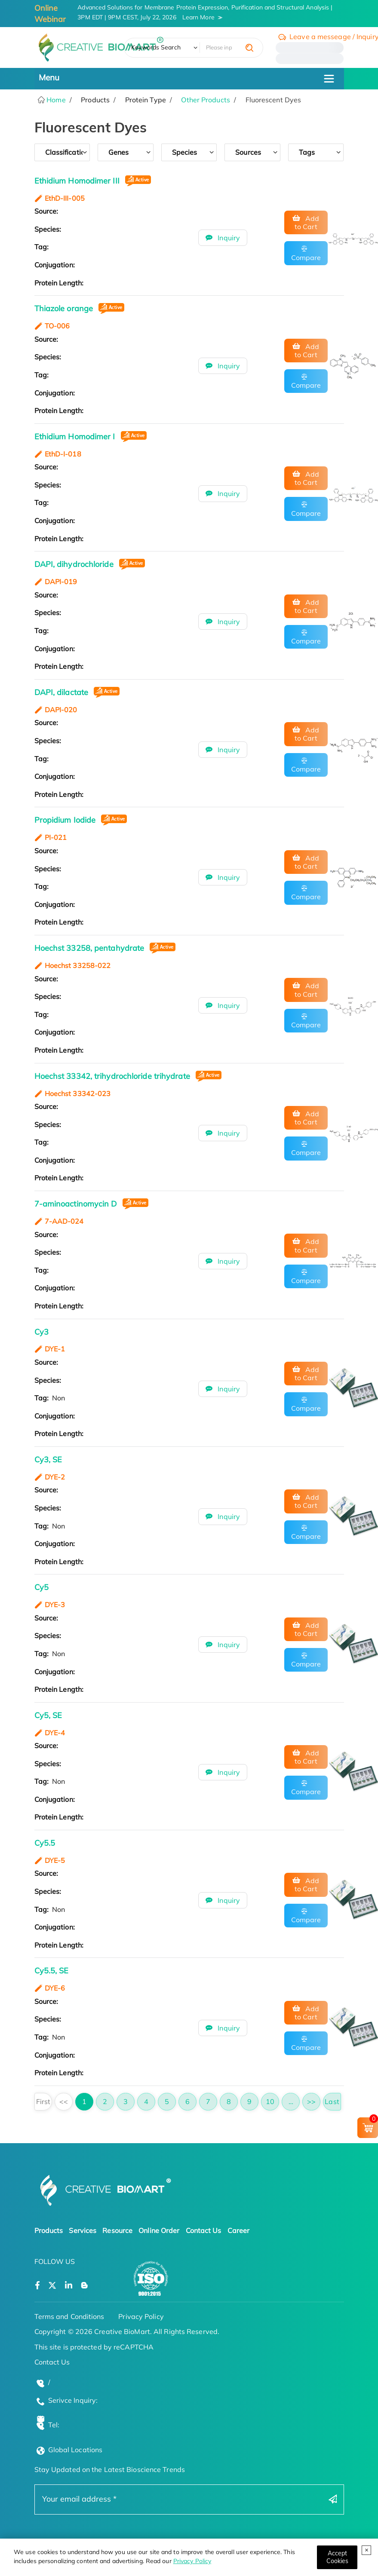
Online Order (158, 2230)
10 (270, 2101)
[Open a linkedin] (68, 2285)
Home (55, 99)
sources (248, 152)
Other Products (205, 99)
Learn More (198, 17)
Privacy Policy (192, 2561)
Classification (64, 152)
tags (307, 152)
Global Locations (75, 2449)
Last (332, 2101)
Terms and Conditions (69, 2316)
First (43, 2101)
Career (238, 2230)
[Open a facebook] (37, 2285)
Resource (117, 2230)
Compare (306, 257)
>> (311, 2101)
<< (63, 2101)
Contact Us (203, 2230)
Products (48, 2230)
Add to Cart (307, 222)
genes (118, 152)
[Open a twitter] (52, 2285)
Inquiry (228, 237)
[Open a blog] (84, 2285)
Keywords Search (156, 47)
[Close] (337, 2557)
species (184, 152)
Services (82, 2230)
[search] (249, 47)
